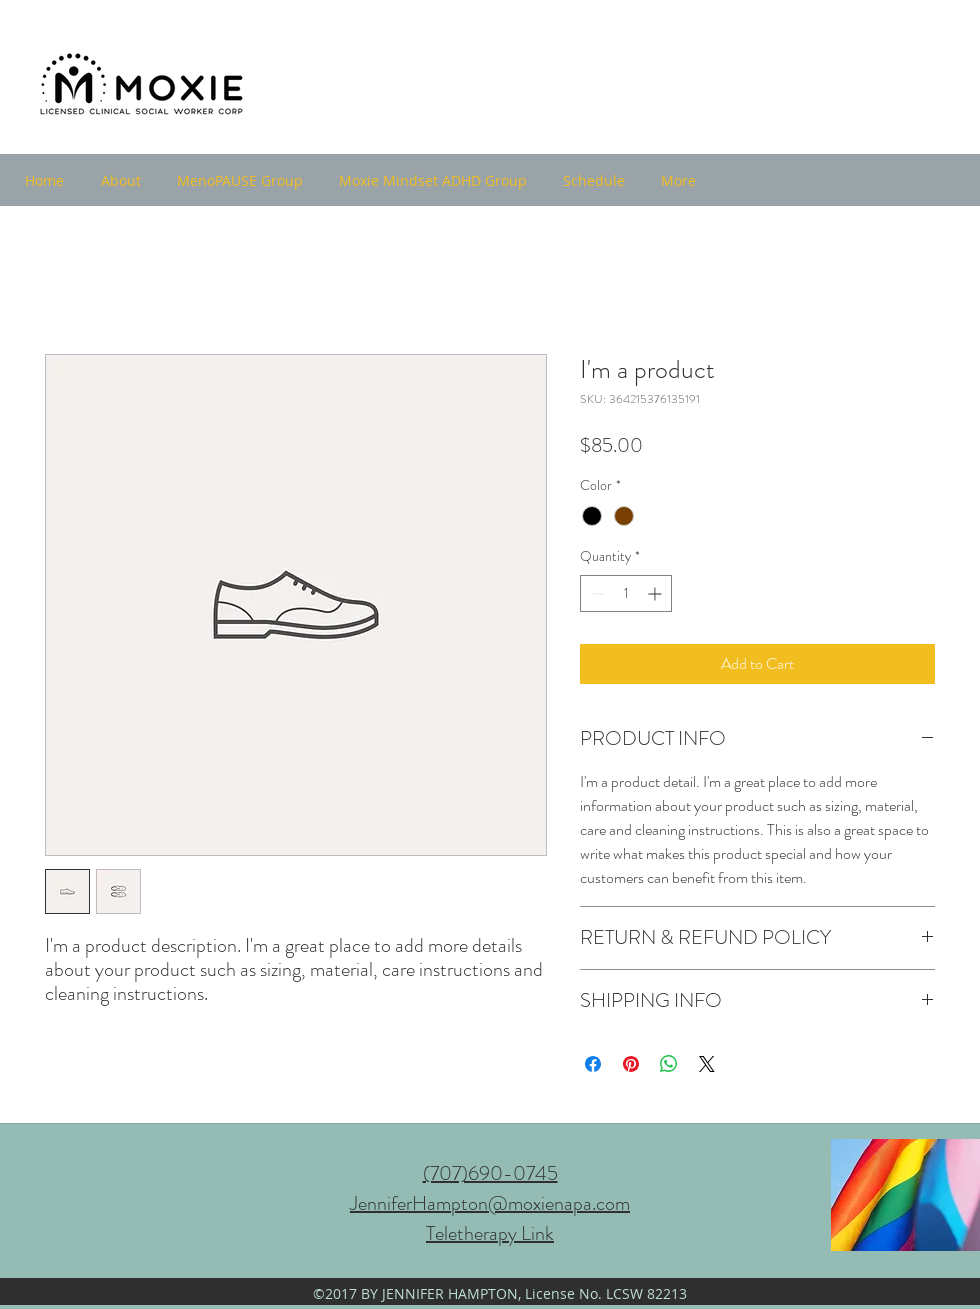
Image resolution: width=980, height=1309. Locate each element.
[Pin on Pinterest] (631, 1064)
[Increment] (656, 593)
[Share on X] (707, 1064)
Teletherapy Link (490, 1233)
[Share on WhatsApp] (669, 1064)
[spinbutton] (626, 593)
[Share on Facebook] (593, 1064)
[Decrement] (595, 593)
